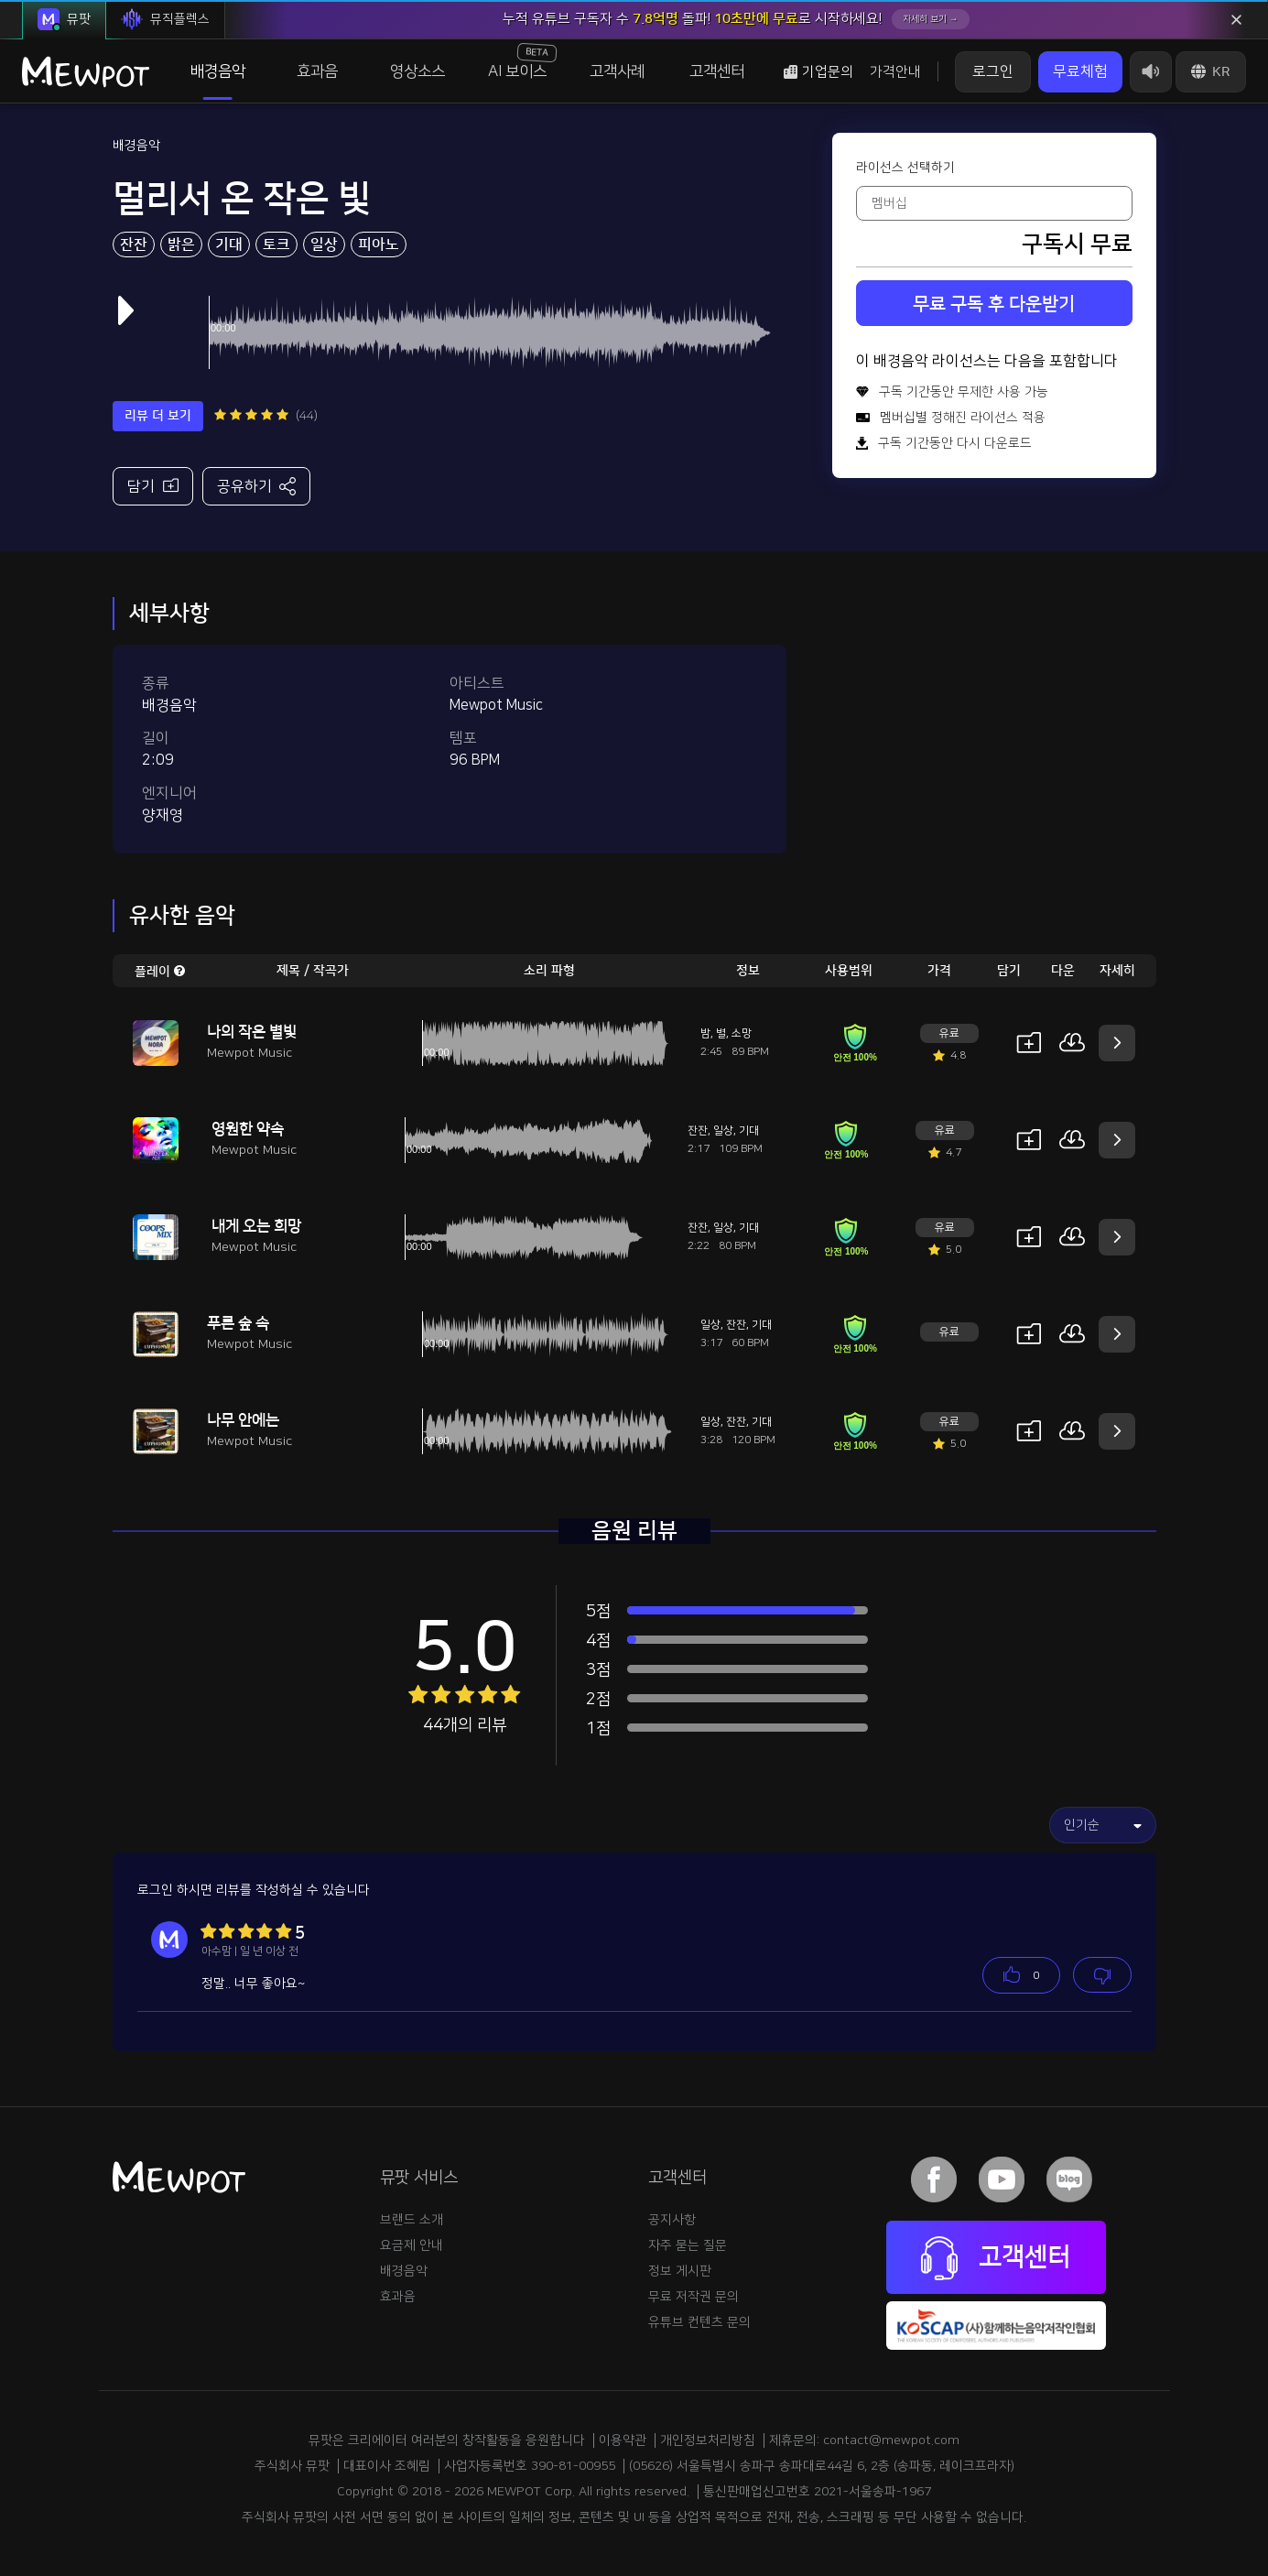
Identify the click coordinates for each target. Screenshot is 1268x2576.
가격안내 (895, 72)
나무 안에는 (243, 1420)
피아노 (378, 244)
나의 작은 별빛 (252, 1032)
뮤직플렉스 (165, 19)
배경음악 (217, 71)
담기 (153, 485)
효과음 (317, 71)
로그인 (992, 71)
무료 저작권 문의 (693, 2296)
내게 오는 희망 (256, 1226)
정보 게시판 (679, 2271)
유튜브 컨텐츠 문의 (699, 2322)
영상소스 (417, 71)
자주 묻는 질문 (687, 2245)
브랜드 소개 (411, 2219)
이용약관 (622, 2440)
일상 (324, 244)
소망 (742, 1033)
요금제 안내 (411, 2245)
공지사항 (672, 2219)
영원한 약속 (247, 1129)
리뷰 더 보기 (158, 415)
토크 (276, 244)
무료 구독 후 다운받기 (994, 304)
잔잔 (133, 244)
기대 (229, 244)
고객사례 (617, 71)
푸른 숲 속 (238, 1323)
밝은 (181, 244)
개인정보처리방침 (707, 2440)
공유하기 (257, 486)
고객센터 (716, 71)
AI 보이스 (522, 61)
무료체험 (1080, 71)
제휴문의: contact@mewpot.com (864, 2440)
